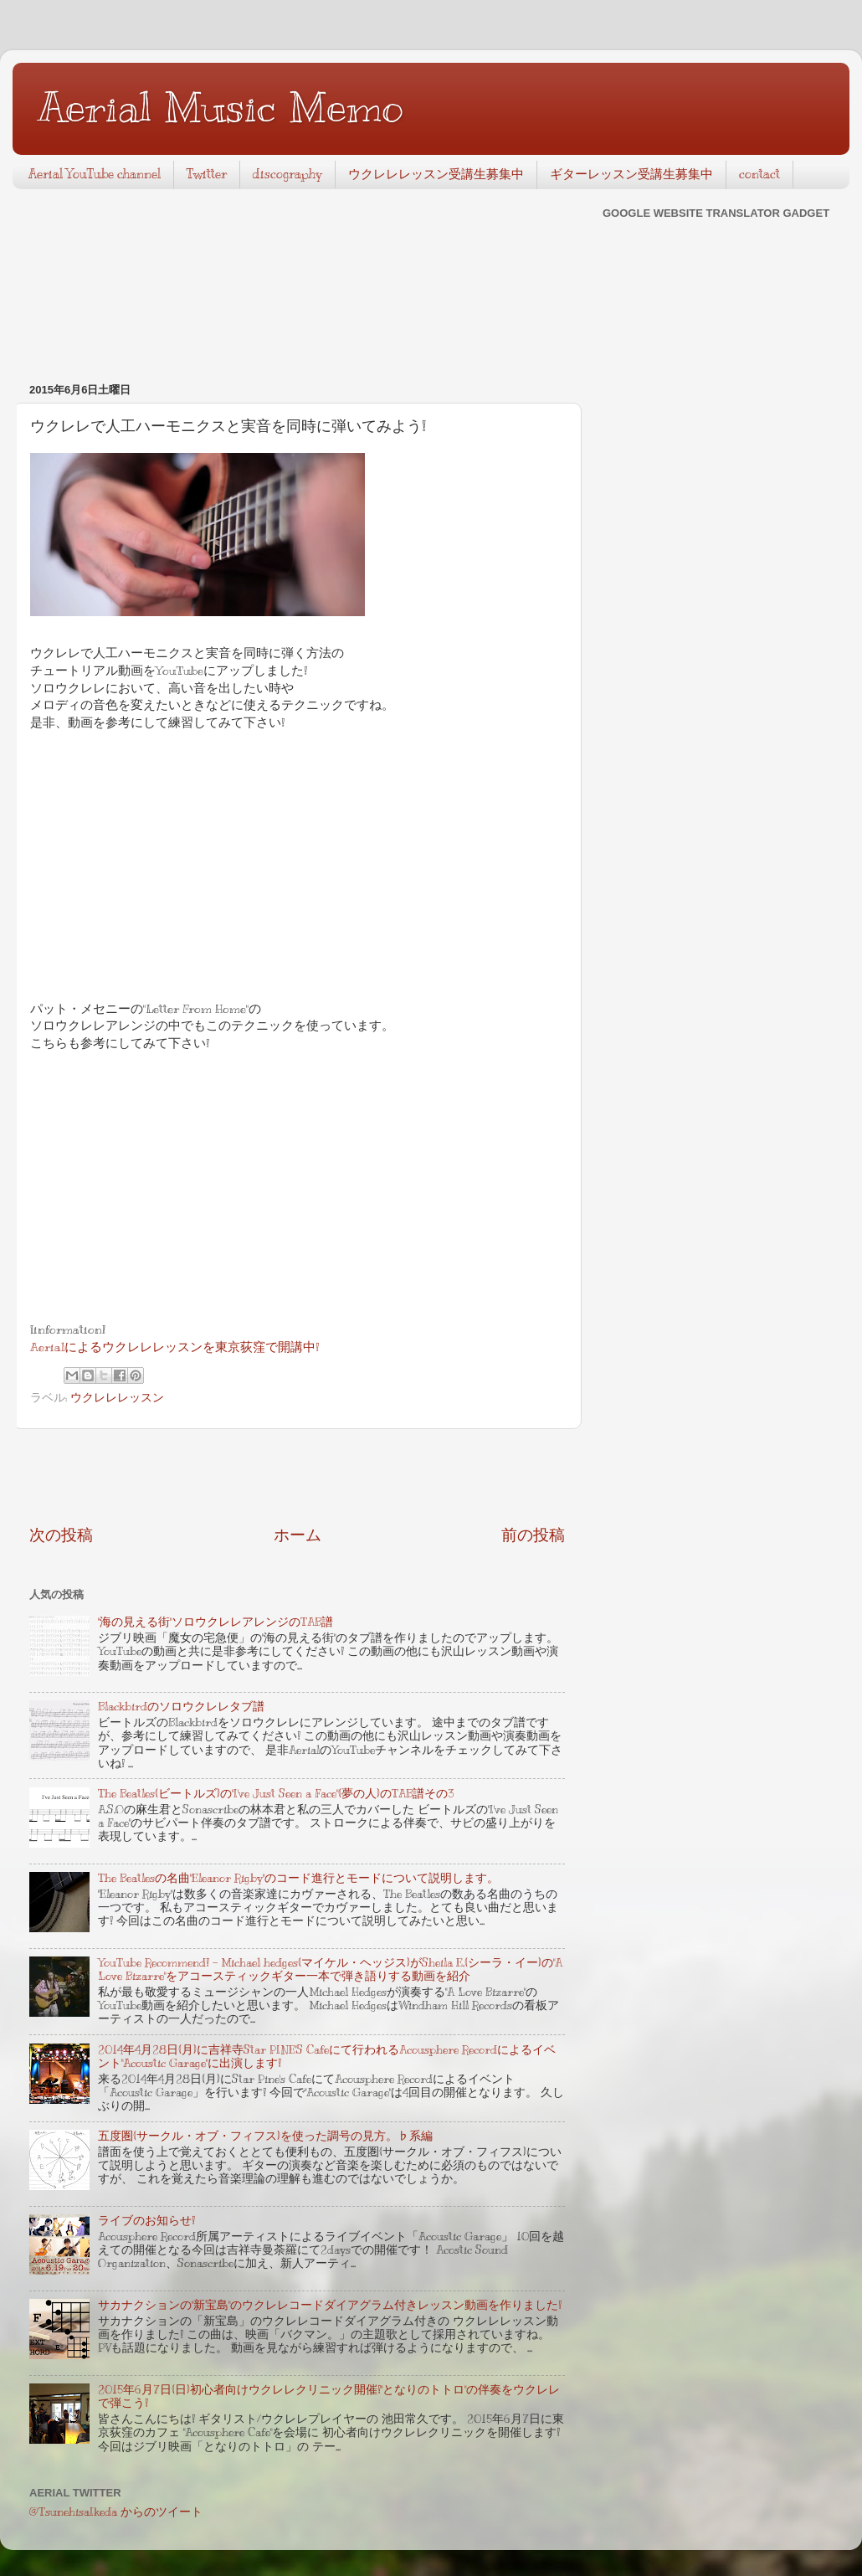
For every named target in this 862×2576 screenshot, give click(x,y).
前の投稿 (533, 1535)
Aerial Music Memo (220, 107)
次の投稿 (61, 1535)
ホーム (297, 1535)
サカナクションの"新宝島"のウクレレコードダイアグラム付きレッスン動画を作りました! (330, 2305)
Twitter (207, 174)
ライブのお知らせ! (146, 2221)
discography (287, 174)
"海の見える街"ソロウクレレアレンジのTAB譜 (215, 1622)
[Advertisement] (297, 1477)
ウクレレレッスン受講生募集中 (436, 174)
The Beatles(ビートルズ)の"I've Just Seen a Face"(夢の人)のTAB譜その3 (276, 1794)
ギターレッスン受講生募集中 (631, 174)
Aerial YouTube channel (94, 174)
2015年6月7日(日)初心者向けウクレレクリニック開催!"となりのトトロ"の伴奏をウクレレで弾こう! (329, 2396)
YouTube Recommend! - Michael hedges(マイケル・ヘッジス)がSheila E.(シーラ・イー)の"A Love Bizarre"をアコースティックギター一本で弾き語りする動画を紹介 (330, 1969)
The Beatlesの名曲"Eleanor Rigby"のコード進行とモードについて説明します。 (298, 1878)
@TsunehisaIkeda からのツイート (116, 2512)
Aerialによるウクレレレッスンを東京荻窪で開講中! (174, 1347)
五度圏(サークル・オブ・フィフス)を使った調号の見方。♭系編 (265, 2136)
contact (759, 174)
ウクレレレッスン (117, 1398)
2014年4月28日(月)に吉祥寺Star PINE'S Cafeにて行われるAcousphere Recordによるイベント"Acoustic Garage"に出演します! (327, 2056)
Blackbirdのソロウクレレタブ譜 (181, 1706)
